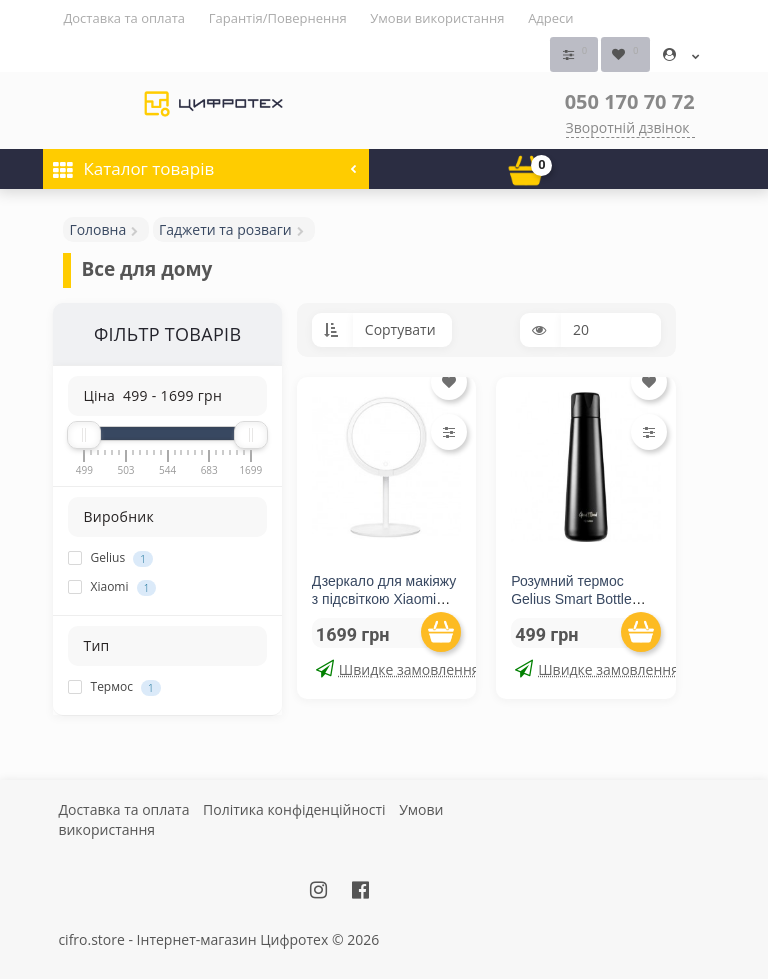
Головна (97, 229)
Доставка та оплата (124, 18)
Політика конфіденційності (294, 808)
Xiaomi (112, 587)
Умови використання (437, 18)
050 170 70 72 (630, 101)
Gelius (110, 558)
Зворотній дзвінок (628, 127)
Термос (114, 687)
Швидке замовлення (388, 668)
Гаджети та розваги (225, 229)
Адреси (550, 18)
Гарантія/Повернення (278, 18)
